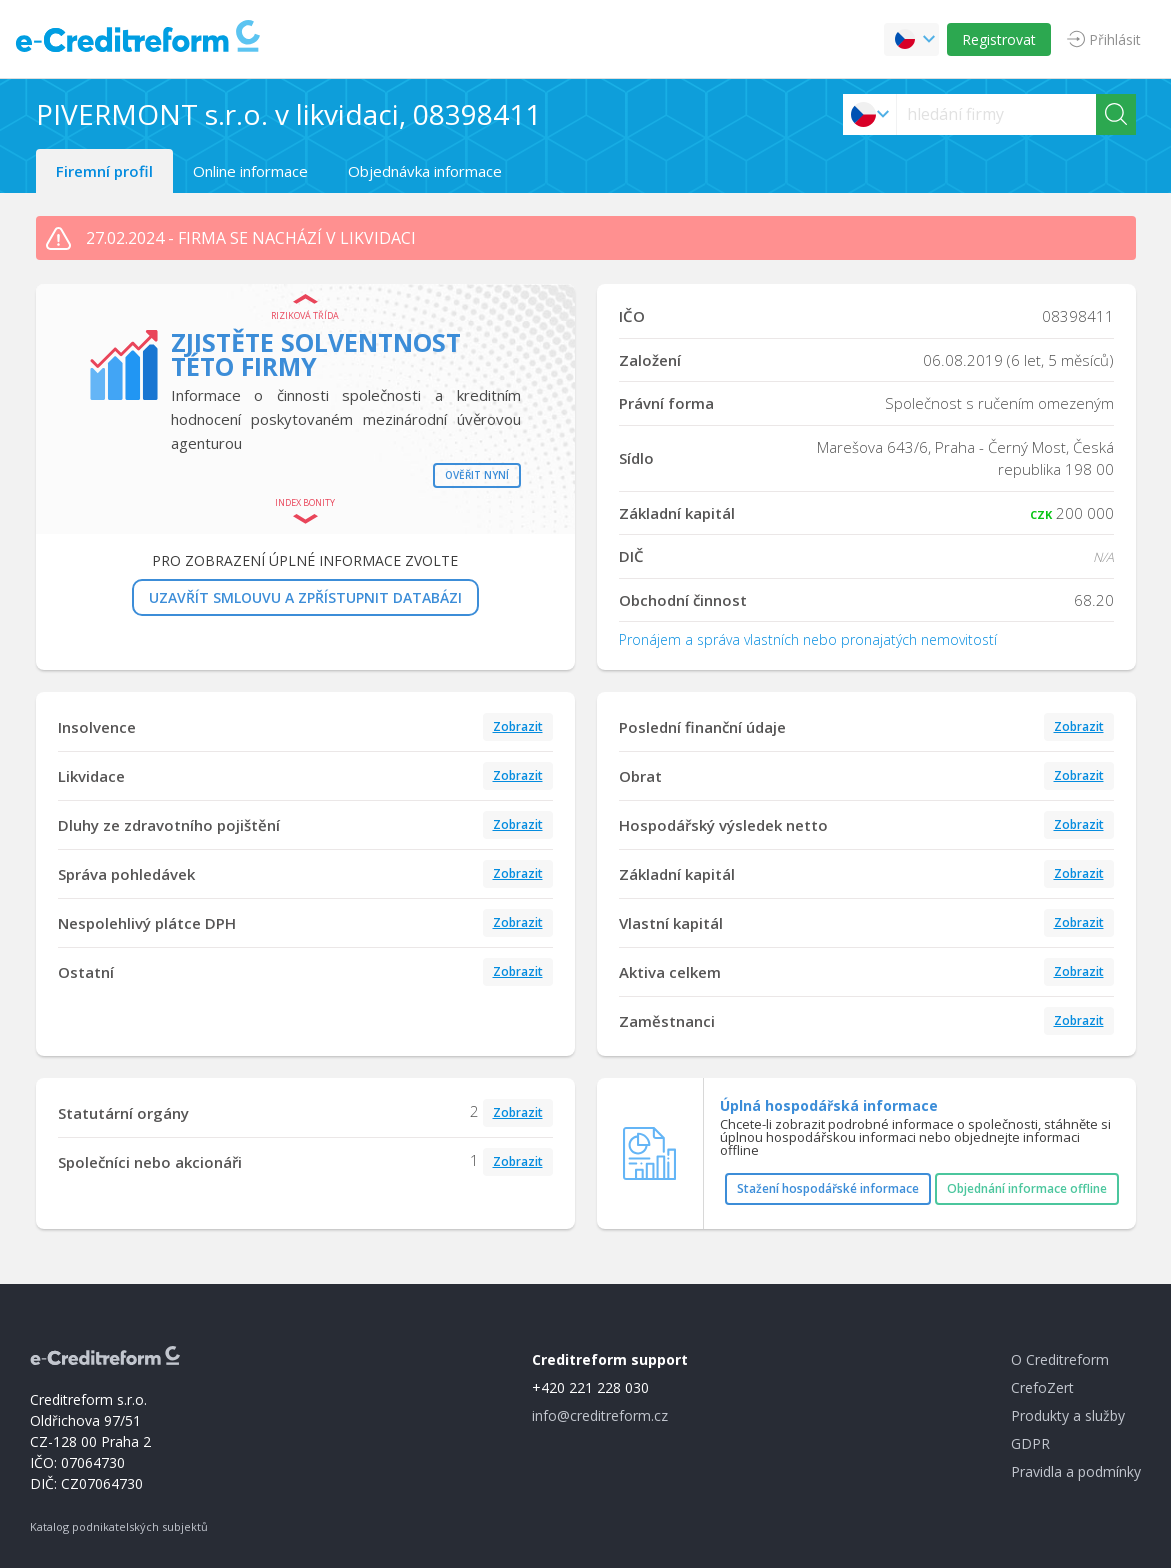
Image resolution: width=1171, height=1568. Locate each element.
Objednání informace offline (1027, 1188)
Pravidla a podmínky (1076, 1471)
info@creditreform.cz (600, 1415)
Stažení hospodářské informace (828, 1188)
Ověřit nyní (477, 475)
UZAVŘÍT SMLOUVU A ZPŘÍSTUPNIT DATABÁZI (305, 597)
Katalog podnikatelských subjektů (119, 1526)
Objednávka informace (425, 171)
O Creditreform (1060, 1359)
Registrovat (999, 39)
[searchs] (996, 114)
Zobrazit (518, 726)
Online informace (250, 171)
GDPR (1030, 1443)
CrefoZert (1042, 1387)
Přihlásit (1115, 39)
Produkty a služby (1068, 1415)
